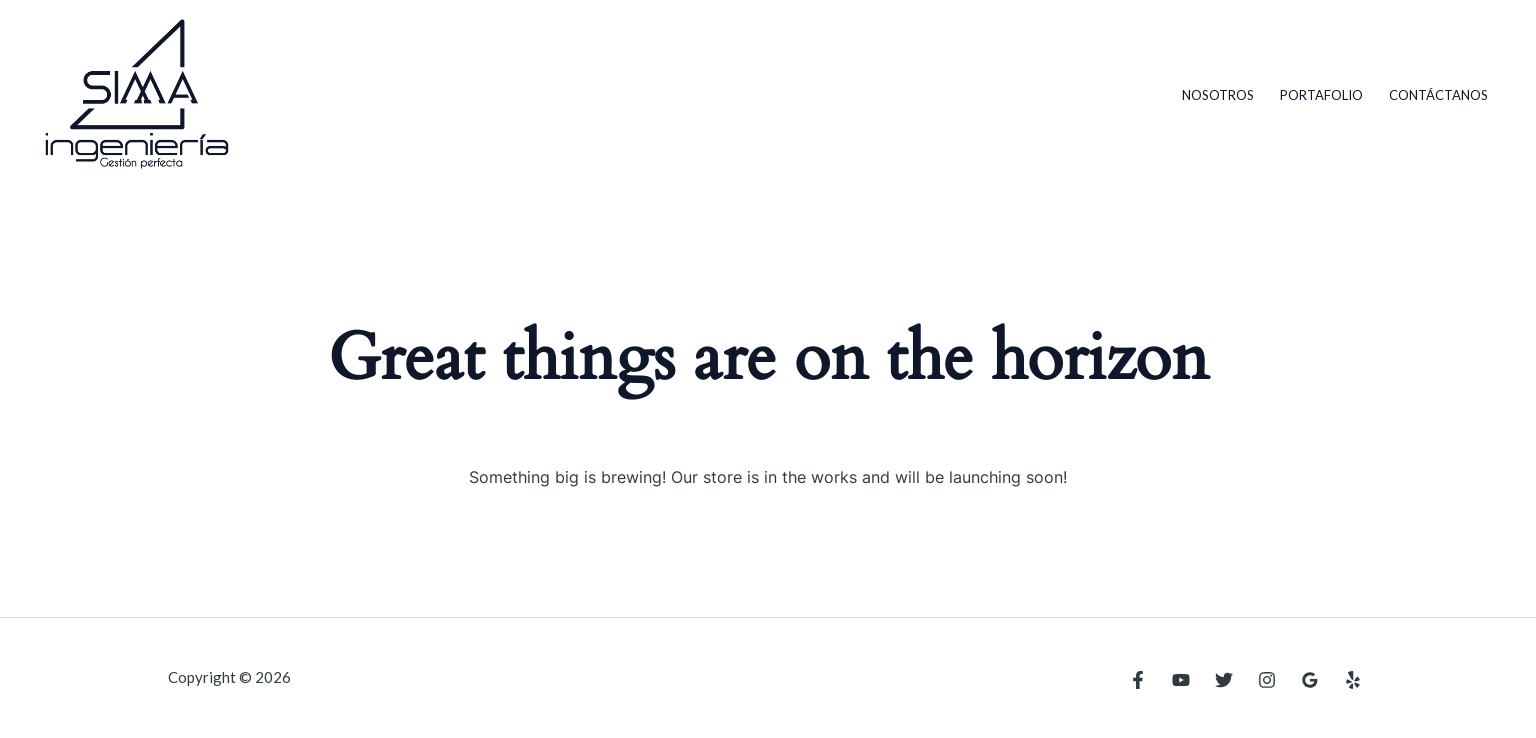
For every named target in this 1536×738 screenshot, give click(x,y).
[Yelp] (1353, 680)
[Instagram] (1267, 680)
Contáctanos (1438, 95)
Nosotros (1218, 95)
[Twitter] (1224, 680)
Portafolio (1321, 95)
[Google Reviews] (1310, 680)
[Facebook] (1138, 680)
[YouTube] (1181, 680)
